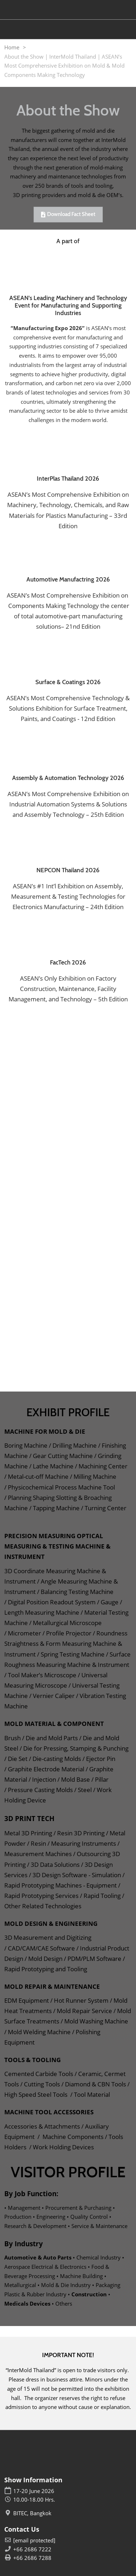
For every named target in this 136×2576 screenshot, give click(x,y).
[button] (68, 214)
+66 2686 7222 (32, 2549)
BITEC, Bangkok (32, 2513)
